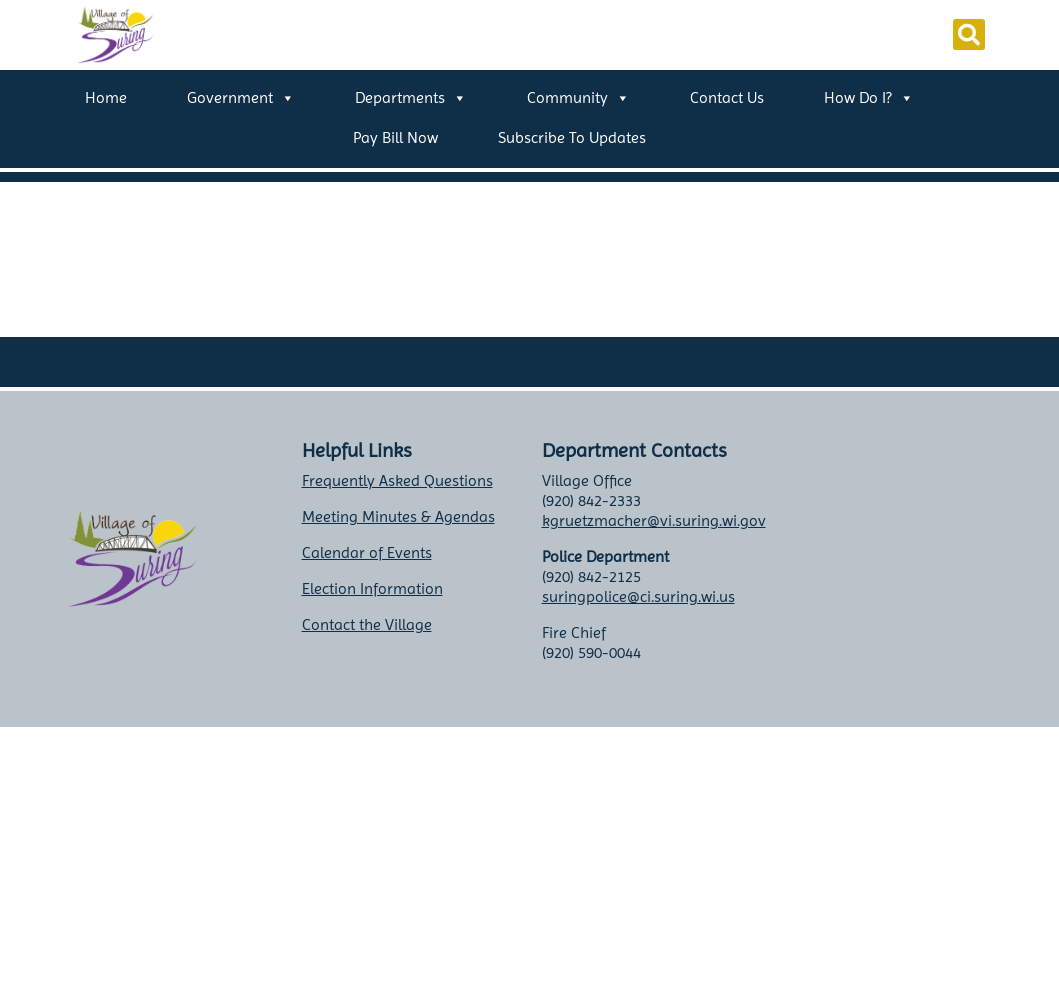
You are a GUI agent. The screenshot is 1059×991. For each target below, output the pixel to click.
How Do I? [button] (869, 98)
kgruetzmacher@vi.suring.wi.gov (654, 520)
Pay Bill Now (395, 137)
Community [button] (578, 98)
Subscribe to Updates (572, 137)
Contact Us (727, 97)
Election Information (372, 588)
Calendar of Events (367, 552)
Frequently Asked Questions (397, 480)
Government (241, 98)
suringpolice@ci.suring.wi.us (638, 596)
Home (106, 97)
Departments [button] (411, 98)
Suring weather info (912, 657)
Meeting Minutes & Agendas (398, 516)
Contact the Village (367, 624)
